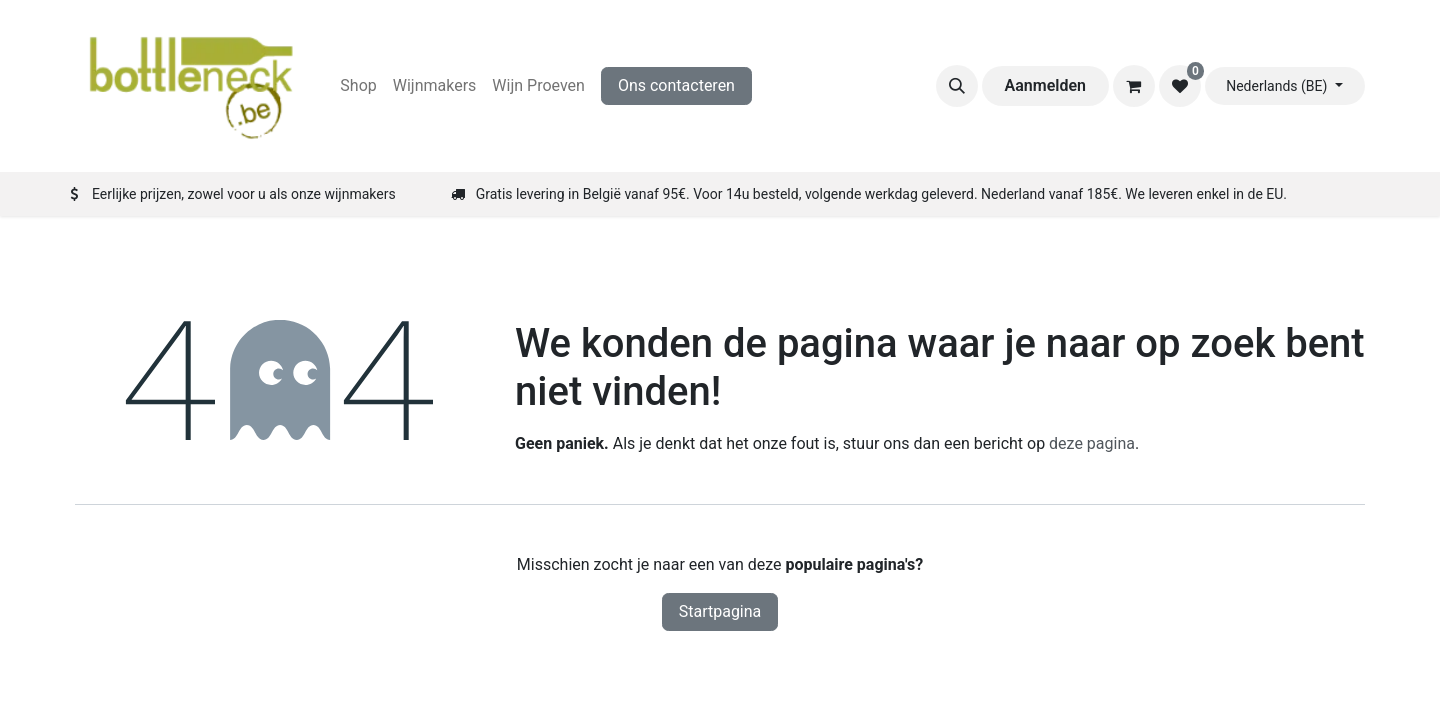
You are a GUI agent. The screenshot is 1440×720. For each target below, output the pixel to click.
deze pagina (1092, 443)
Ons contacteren (676, 85)
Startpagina (720, 611)
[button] (957, 86)
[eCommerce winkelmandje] (1134, 86)
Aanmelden (1045, 85)
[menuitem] (358, 86)
